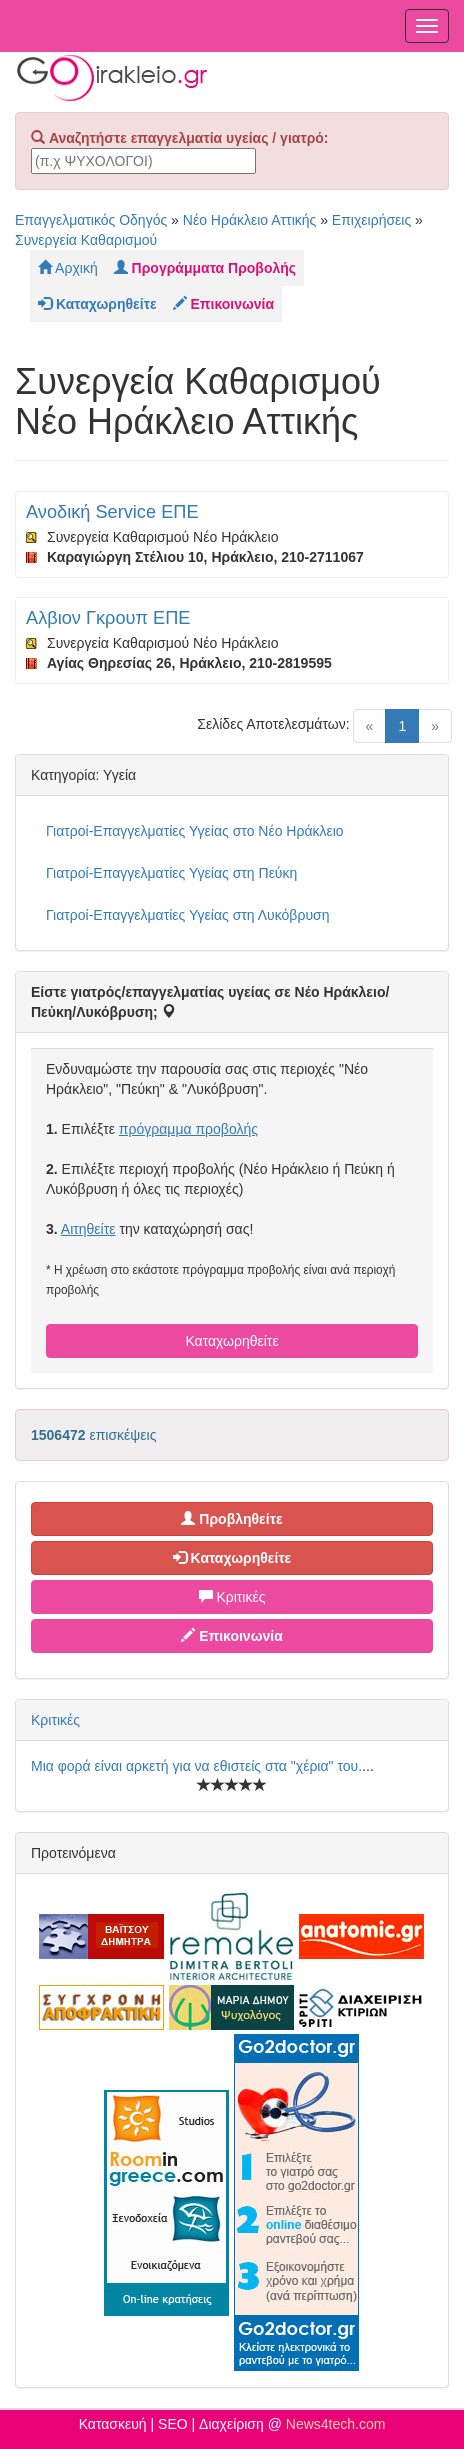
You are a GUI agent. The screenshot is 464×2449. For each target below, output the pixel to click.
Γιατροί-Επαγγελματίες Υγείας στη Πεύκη (171, 873)
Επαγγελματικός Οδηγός (91, 220)
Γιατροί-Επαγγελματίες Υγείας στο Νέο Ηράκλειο (195, 831)
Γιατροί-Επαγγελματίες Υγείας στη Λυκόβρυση (187, 915)
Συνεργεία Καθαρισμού (86, 240)
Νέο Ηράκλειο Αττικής (250, 220)
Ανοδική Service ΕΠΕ (112, 512)
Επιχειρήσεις (371, 220)
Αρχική (68, 268)
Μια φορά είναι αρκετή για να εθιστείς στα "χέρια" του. (196, 1766)
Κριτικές (232, 1597)
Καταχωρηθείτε (231, 1341)
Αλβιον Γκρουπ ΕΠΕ (108, 618)
